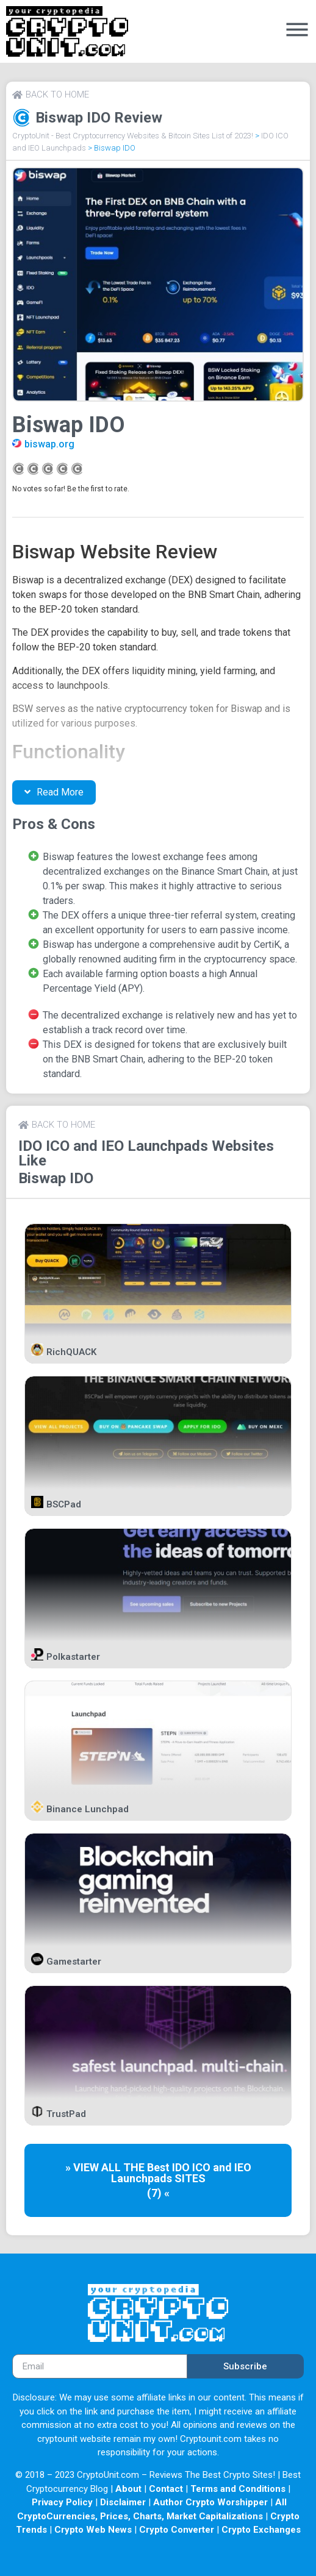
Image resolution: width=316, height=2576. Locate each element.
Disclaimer (123, 2502)
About (128, 2488)
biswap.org (49, 444)
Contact (166, 2488)
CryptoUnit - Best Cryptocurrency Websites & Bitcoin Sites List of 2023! (132, 135)
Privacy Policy (62, 2502)
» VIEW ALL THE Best (118, 2167)
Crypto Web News (93, 2529)
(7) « (158, 2192)
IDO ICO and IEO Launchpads (113, 1146)
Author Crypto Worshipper (210, 2502)
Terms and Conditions (237, 2488)
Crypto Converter (176, 2529)
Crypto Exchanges (261, 2529)
